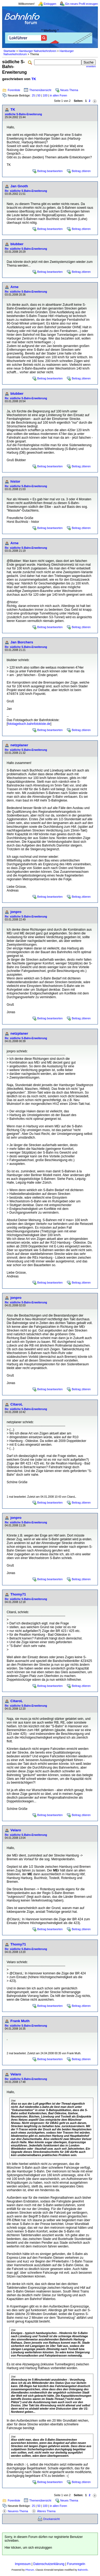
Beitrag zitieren (81, 171)
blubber (16, 244)
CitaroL (16, 1404)
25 (33, 95)
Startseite (9, 51)
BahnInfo (83, 2569)
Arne (14, 287)
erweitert (91, 66)
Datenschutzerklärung (49, 2564)
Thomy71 (18, 1594)
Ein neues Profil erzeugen (81, 3)
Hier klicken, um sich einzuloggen (28, 2547)
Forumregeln (76, 2564)
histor (15, 481)
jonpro (15, 912)
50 (39, 95)
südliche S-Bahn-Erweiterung (23, 114)
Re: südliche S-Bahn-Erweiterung (26, 190)
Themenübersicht (40, 90)
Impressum (23, 2564)
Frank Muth (20, 2021)
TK (33, 79)
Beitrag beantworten (50, 171)
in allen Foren (58, 95)
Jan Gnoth (19, 186)
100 (45, 95)
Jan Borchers (21, 642)
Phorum (29, 2569)
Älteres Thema (46, 2511)
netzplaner (19, 745)
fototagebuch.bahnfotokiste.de (28, 724)
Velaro (15, 1830)
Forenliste (14, 90)
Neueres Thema (18, 2511)
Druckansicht (51, 2519)
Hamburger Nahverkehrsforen (37, 51)
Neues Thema (69, 90)
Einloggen (50, 3)
